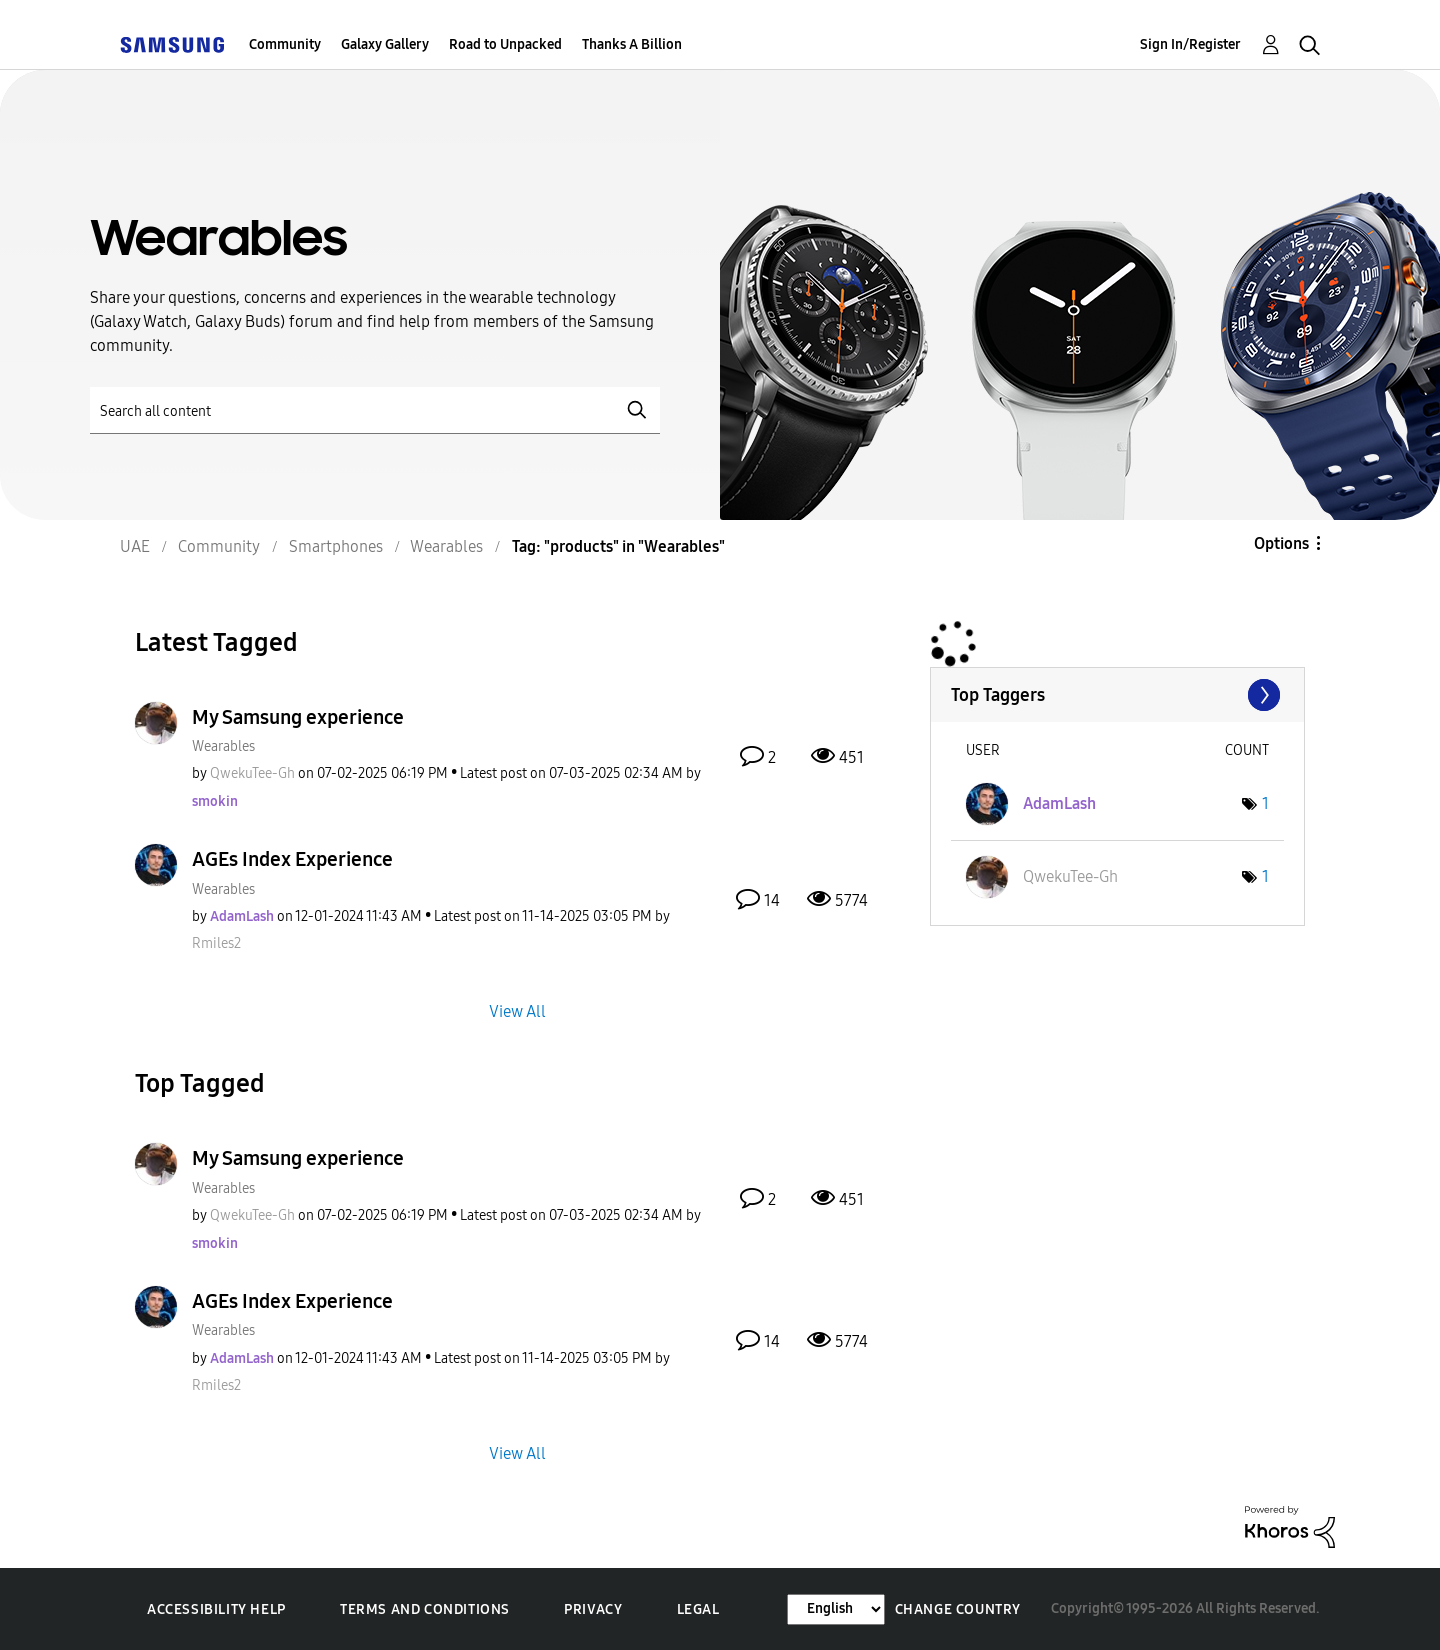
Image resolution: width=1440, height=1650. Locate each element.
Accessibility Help (216, 1609)
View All (517, 1011)
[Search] (375, 410)
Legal (698, 1609)
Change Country (958, 1609)
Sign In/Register (1190, 44)
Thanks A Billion (632, 44)
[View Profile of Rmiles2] (216, 943)
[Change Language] (836, 1609)
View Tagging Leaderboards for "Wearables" (1117, 695)
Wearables (223, 746)
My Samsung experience (298, 717)
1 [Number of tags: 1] (1265, 803)
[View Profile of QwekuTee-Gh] (252, 773)
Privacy (593, 1609)
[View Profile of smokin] (215, 801)
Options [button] (1281, 543)
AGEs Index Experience (292, 859)
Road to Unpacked (505, 44)
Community (285, 44)
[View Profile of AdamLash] (242, 916)
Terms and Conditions (425, 1609)
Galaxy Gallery (385, 44)
